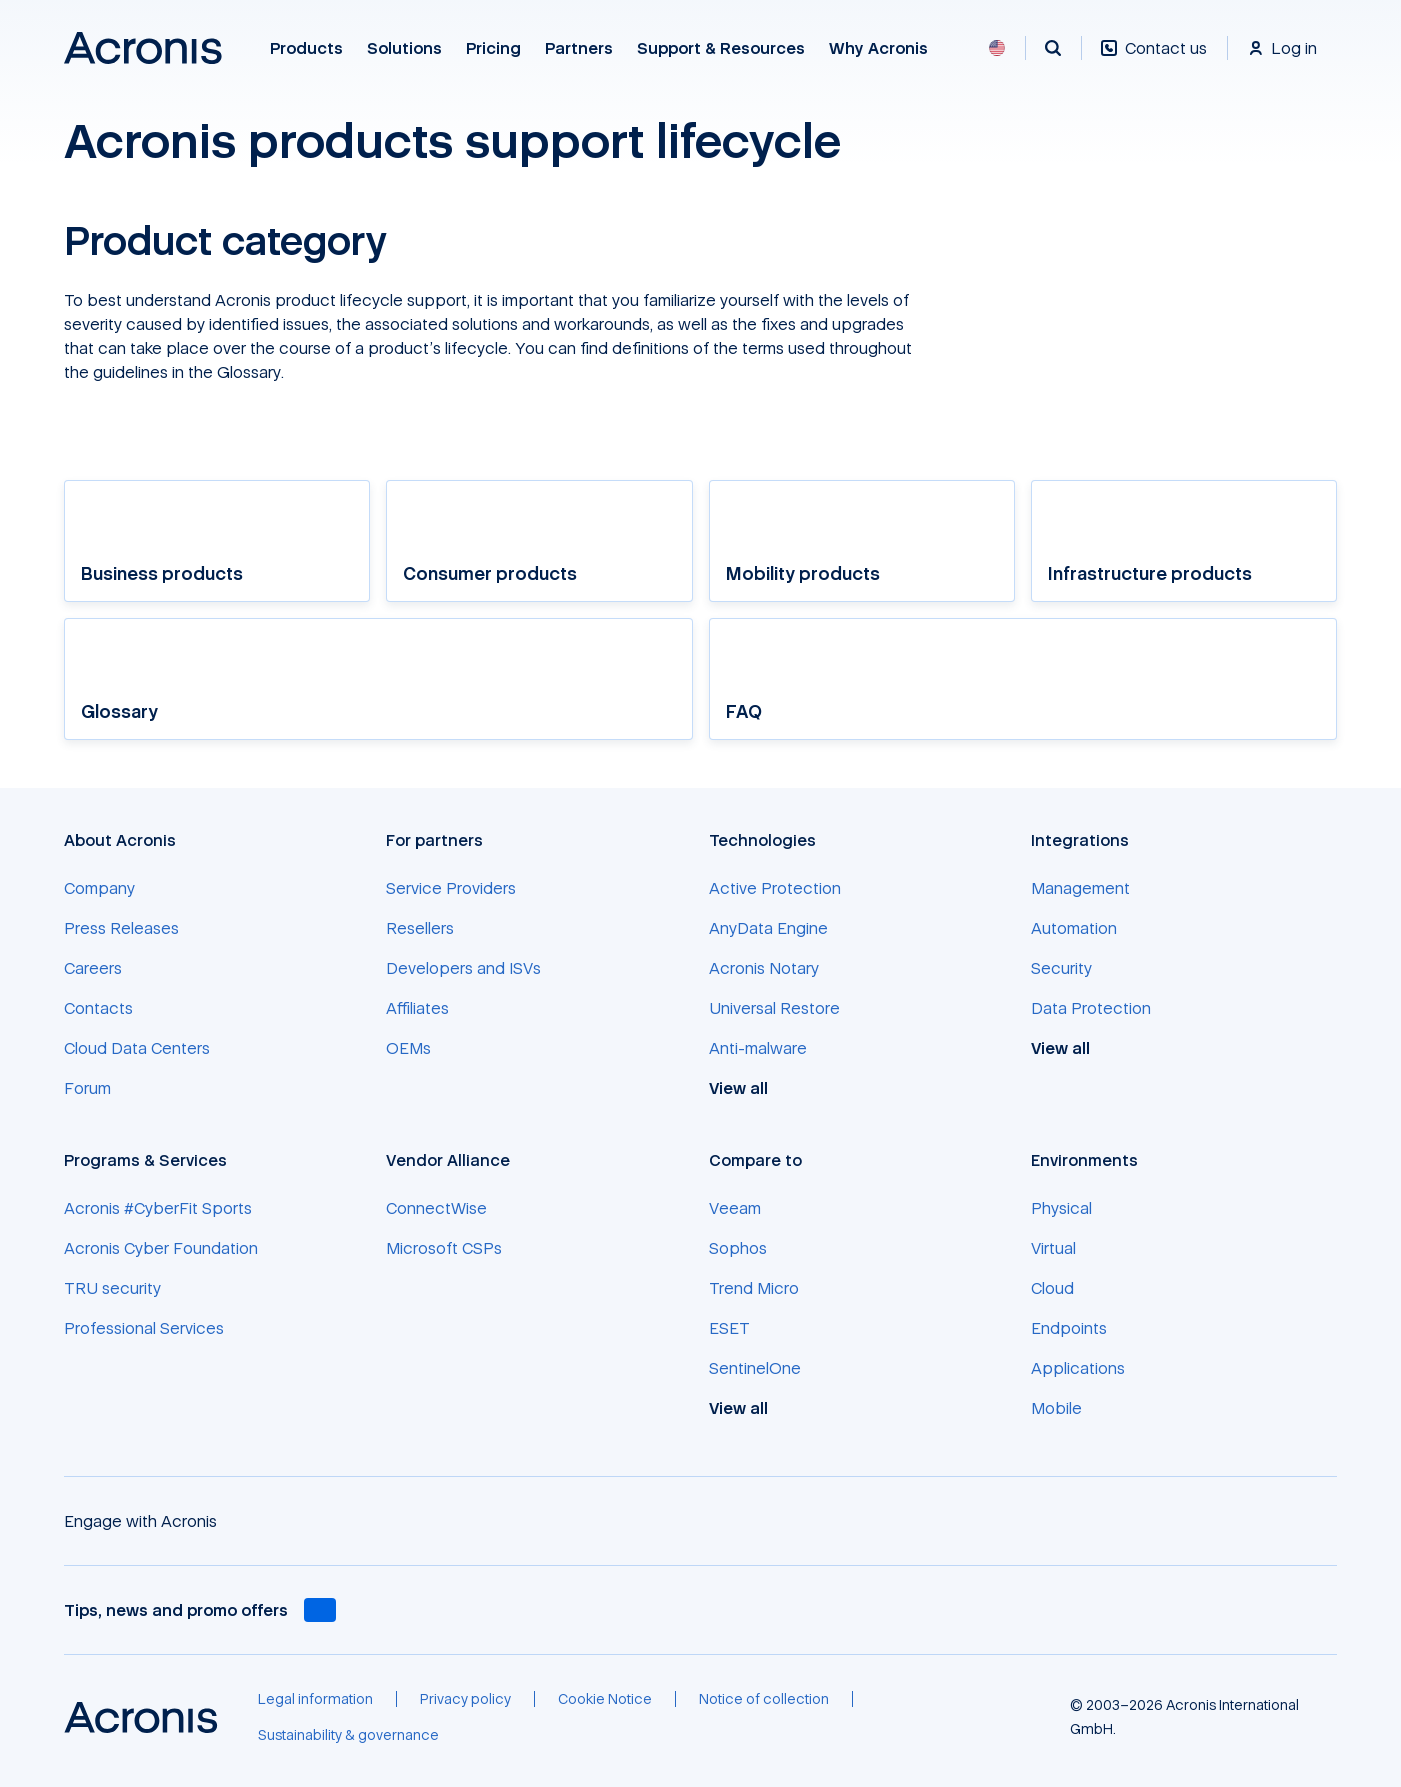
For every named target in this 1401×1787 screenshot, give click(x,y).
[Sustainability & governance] (348, 1735)
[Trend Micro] (754, 1288)
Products (306, 48)
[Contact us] (1154, 58)
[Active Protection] (775, 888)
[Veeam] (735, 1208)
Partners (579, 48)
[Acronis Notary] (764, 968)
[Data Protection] (1091, 1008)
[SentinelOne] (755, 1368)
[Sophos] (738, 1248)
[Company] (99, 888)
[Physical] (1061, 1208)
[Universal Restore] (774, 1008)
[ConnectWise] (436, 1208)
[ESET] (729, 1328)
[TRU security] (112, 1288)
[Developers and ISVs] (463, 968)
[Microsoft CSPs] (444, 1248)
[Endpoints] (1069, 1328)
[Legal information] (315, 1699)
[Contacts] (98, 1008)
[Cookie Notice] (605, 1699)
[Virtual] (1053, 1248)
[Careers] (93, 968)
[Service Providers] (451, 888)
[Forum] (87, 1088)
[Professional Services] (144, 1328)
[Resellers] (420, 928)
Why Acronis (878, 48)
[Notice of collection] (764, 1699)
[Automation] (1074, 928)
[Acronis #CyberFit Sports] (158, 1208)
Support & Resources (721, 48)
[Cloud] (1052, 1288)
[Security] (1061, 968)
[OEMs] (408, 1048)
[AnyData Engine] (768, 928)
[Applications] (1078, 1368)
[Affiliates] (417, 1008)
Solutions (404, 48)
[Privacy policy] (465, 1699)
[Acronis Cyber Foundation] (161, 1248)
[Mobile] (1056, 1408)
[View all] (749, 1088)
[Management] (1080, 888)
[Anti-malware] (758, 1048)
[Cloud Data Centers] (137, 1048)
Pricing (493, 48)
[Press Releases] (121, 928)
